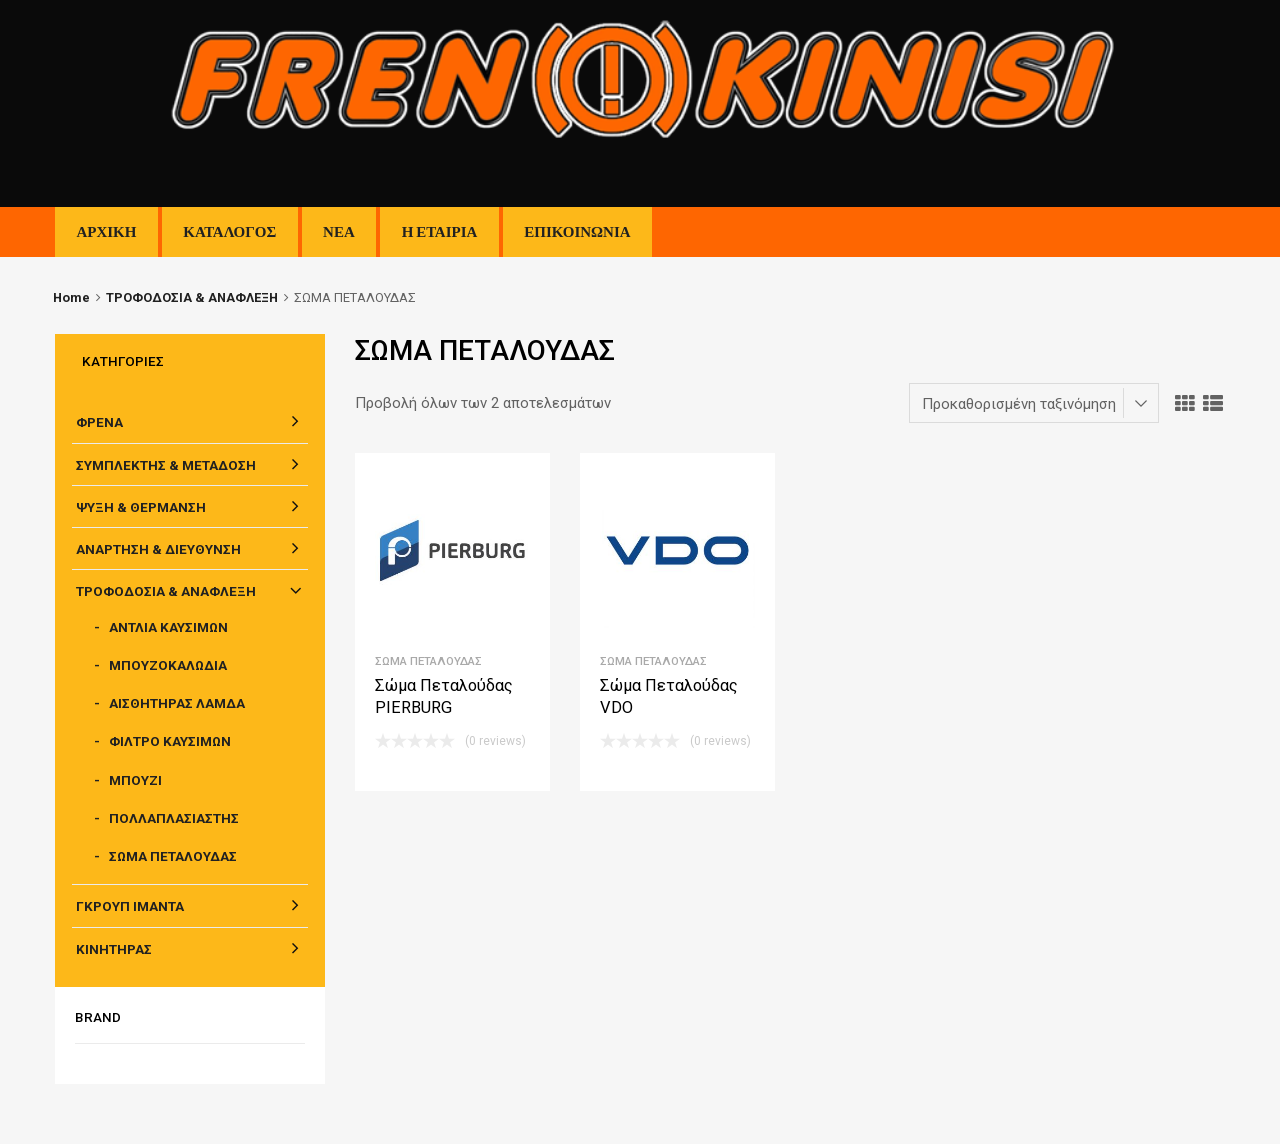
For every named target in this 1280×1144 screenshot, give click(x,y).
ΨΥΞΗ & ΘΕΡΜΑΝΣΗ (141, 507)
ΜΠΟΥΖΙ (135, 780)
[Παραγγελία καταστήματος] (1034, 403)
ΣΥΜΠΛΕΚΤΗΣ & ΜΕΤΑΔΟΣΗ (166, 465)
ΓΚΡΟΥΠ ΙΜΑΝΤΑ (130, 906)
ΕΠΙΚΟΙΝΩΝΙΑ (577, 232)
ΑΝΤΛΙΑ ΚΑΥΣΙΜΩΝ (168, 627)
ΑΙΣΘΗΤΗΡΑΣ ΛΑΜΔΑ (177, 703)
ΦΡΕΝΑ (99, 422)
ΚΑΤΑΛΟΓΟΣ (229, 232)
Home (71, 297)
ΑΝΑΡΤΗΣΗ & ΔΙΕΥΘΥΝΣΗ (158, 549)
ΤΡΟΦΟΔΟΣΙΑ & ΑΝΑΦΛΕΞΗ (192, 297)
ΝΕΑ (339, 232)
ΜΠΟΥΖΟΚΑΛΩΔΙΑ (168, 665)
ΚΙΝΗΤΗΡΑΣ (114, 949)
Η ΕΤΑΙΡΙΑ (440, 232)
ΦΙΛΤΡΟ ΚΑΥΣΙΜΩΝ (170, 741)
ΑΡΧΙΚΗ (106, 232)
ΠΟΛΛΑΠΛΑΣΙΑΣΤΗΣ (174, 818)
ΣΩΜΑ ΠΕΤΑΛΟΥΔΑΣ (428, 661)
